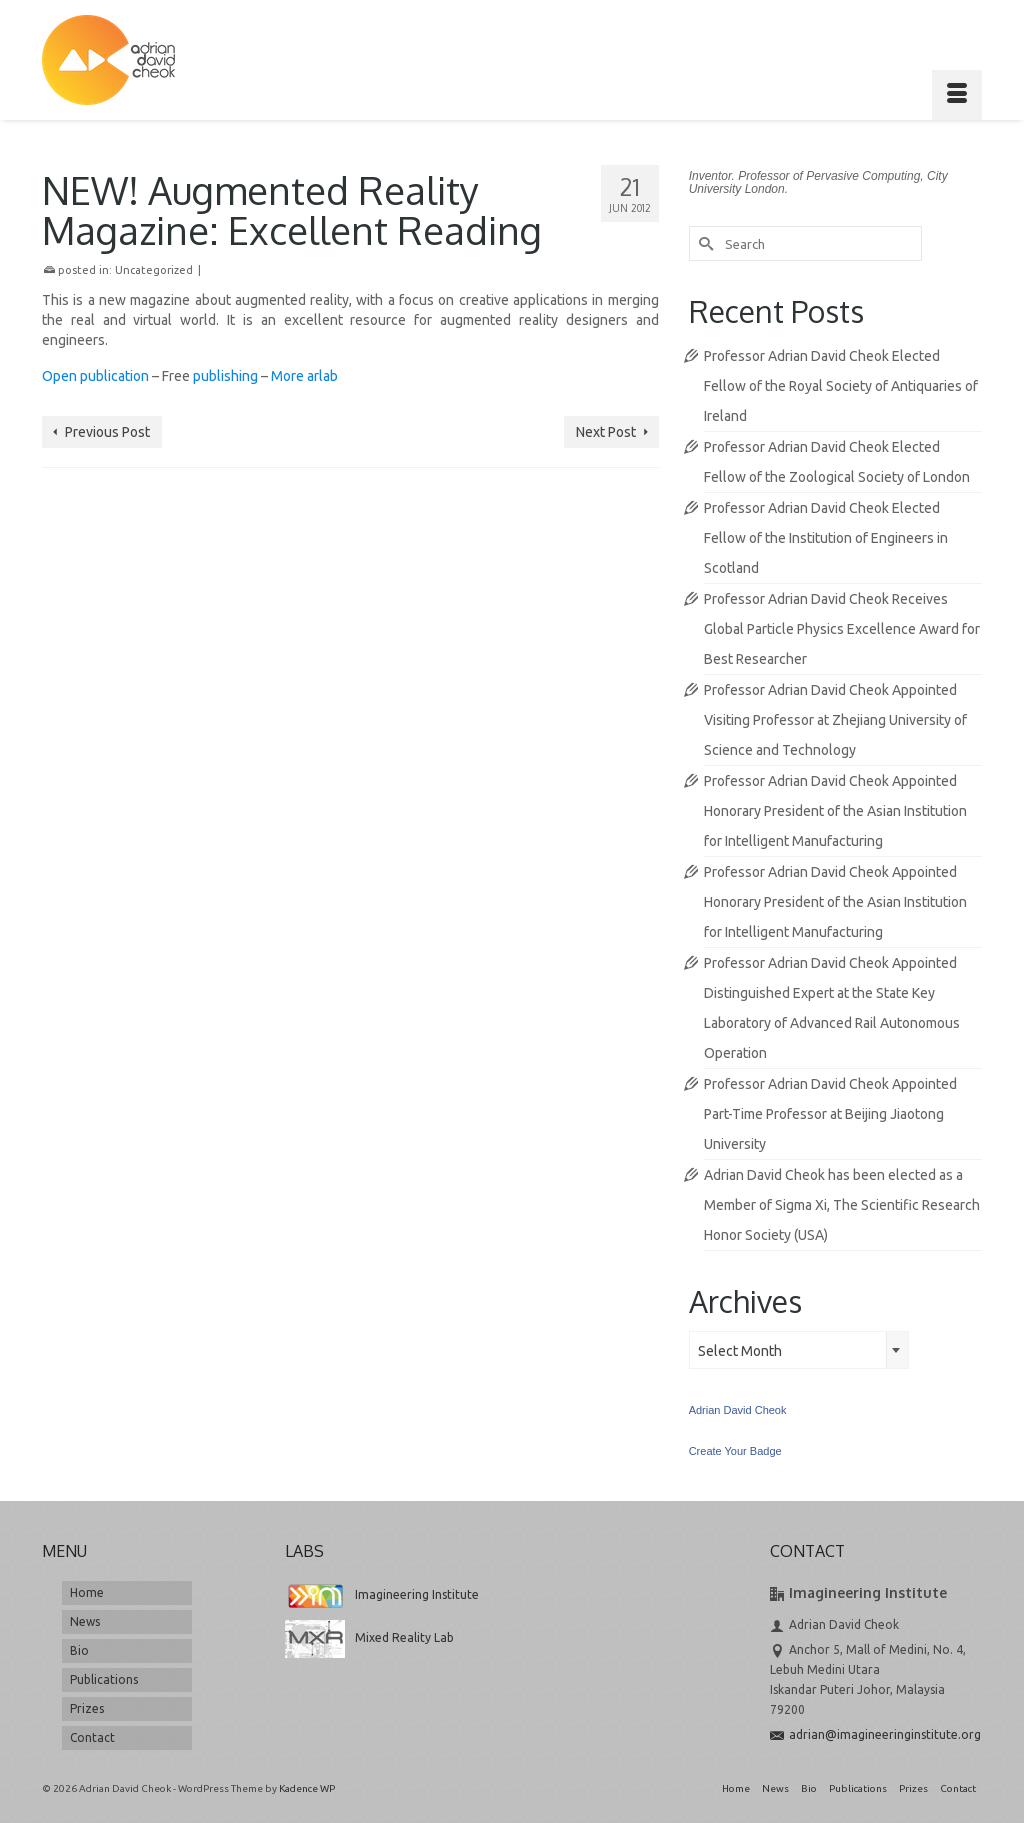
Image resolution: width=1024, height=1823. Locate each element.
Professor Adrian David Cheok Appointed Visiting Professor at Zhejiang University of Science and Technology (835, 720)
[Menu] (957, 95)
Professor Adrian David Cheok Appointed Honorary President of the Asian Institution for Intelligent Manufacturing (835, 811)
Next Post (606, 432)
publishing (225, 376)
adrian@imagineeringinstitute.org (875, 1734)
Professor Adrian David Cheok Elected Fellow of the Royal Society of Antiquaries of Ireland (841, 386)
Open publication (95, 376)
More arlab (304, 376)
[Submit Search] (704, 243)
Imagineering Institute (382, 1594)
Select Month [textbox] (740, 1351)
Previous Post (107, 432)
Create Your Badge (735, 1451)
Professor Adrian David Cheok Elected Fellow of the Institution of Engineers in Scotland (826, 538)
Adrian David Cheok (738, 1410)
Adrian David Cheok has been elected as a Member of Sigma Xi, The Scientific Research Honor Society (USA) (842, 1205)
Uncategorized (154, 270)
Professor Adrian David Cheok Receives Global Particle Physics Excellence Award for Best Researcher (842, 629)
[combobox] (799, 1350)
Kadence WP (307, 1788)
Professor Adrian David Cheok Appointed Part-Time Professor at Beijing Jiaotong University (830, 1114)
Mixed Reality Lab (369, 1637)
